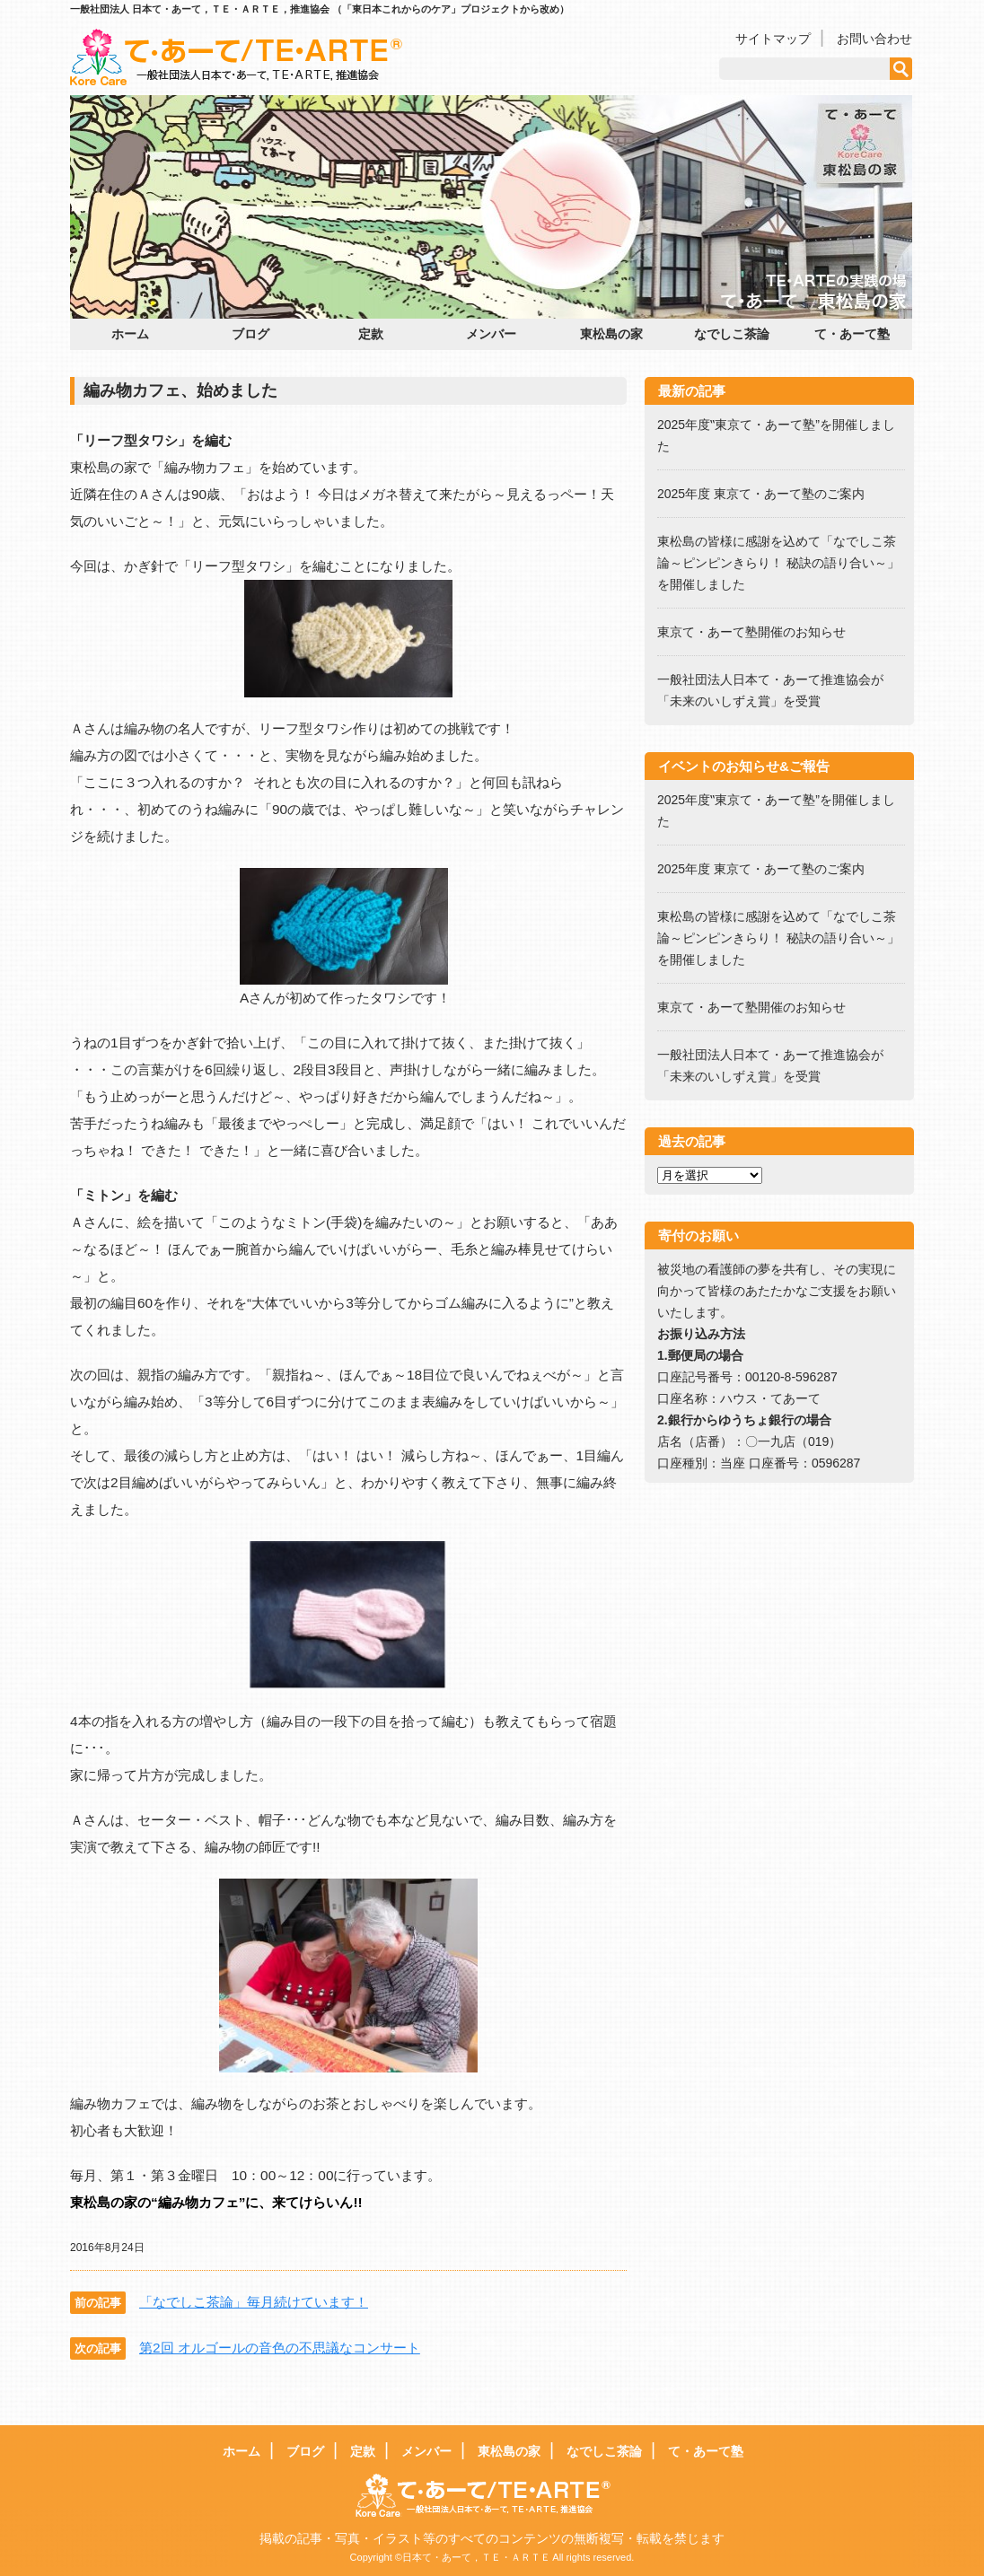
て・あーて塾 (852, 334)
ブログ (250, 334)
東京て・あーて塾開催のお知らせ (751, 632)
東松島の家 (611, 334)
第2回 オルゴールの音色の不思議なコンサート (279, 2347)
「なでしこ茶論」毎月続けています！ (253, 2301)
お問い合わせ (874, 38)
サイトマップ (773, 38)
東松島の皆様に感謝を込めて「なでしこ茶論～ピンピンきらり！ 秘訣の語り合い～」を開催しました (778, 562)
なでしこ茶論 (731, 334)
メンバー (491, 334)
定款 (370, 334)
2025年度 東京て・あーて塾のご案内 (767, 493)
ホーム (130, 334)
